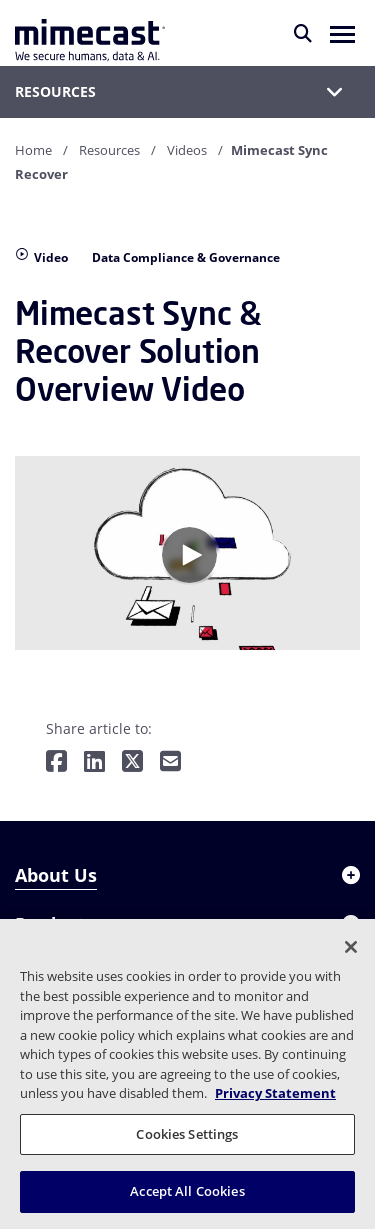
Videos (187, 150)
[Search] (303, 33)
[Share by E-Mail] (170, 762)
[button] (342, 33)
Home (33, 150)
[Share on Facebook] (56, 762)
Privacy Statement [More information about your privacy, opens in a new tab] (275, 1093)
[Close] (351, 947)
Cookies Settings (187, 1134)
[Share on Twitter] (132, 762)
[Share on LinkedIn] (94, 762)
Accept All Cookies (187, 1191)
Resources (109, 150)
